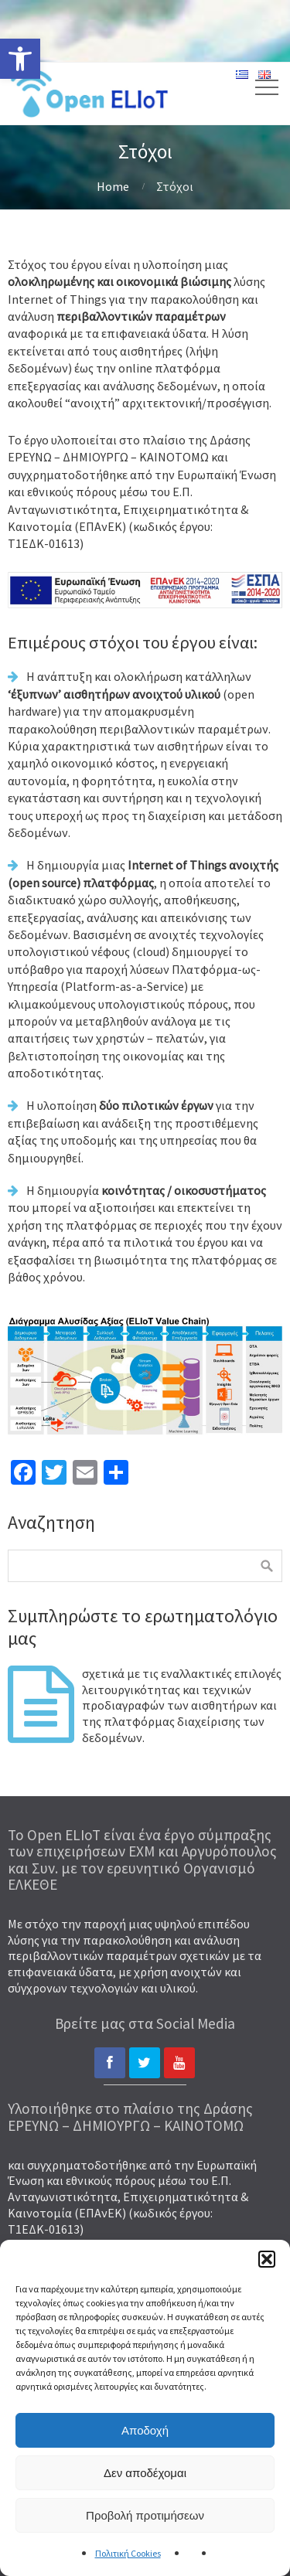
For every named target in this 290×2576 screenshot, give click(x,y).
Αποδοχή (145, 2430)
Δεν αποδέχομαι (145, 2472)
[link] (20, 59)
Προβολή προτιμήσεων (145, 2515)
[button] (267, 2259)
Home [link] (113, 186)
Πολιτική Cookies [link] (128, 2553)
